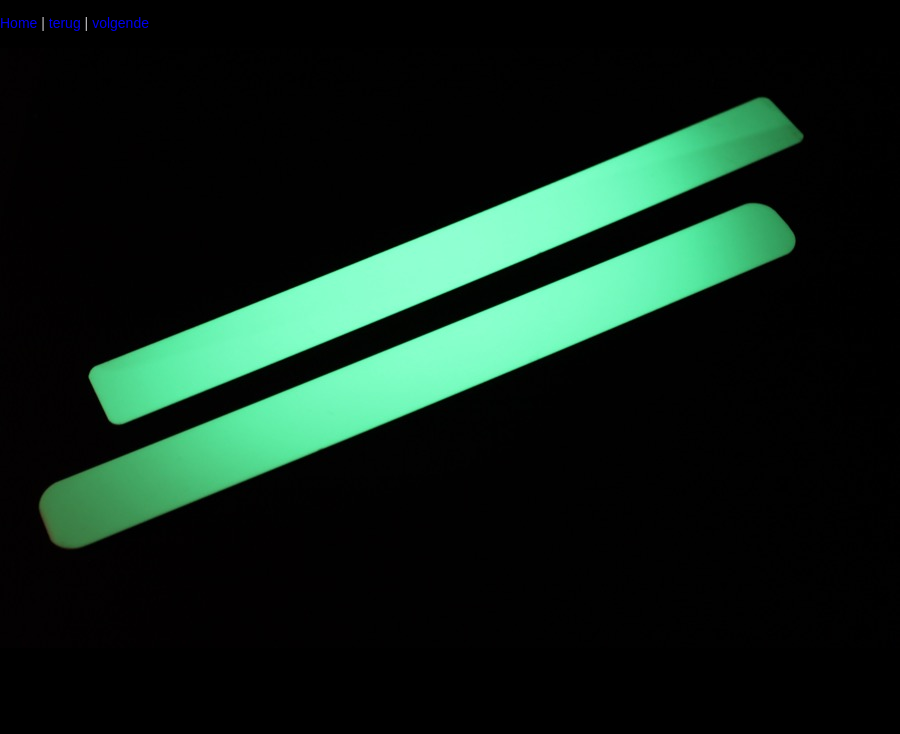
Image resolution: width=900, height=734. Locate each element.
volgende (120, 23)
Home (18, 23)
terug (65, 23)
